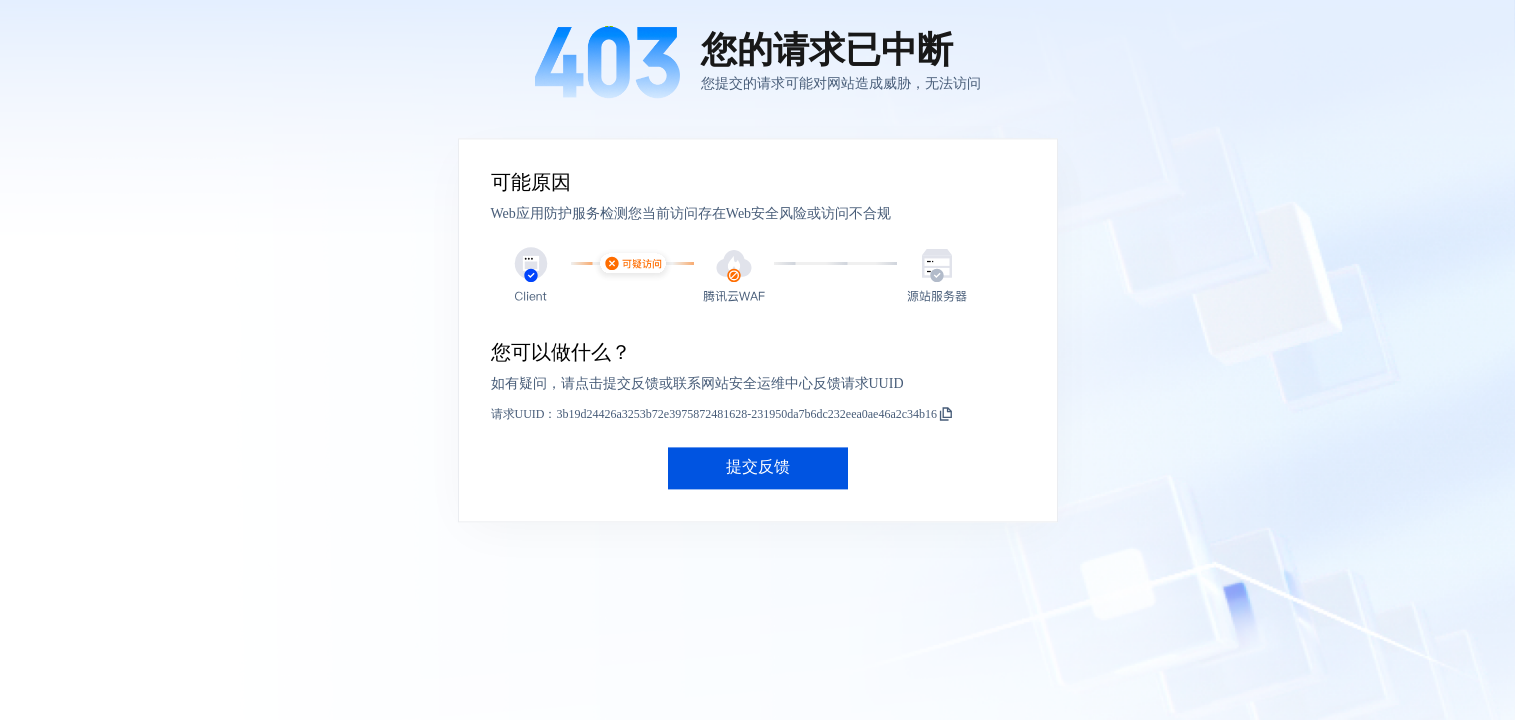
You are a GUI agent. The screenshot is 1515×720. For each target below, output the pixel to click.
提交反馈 (758, 467)
